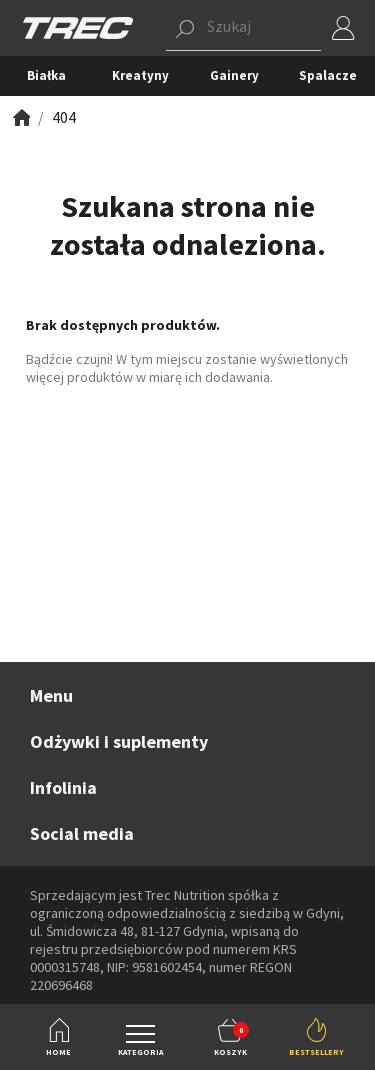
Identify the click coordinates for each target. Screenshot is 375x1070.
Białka (46, 75)
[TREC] (78, 26)
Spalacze (328, 75)
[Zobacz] (20, 117)
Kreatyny (140, 75)
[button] (243, 28)
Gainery (234, 75)
